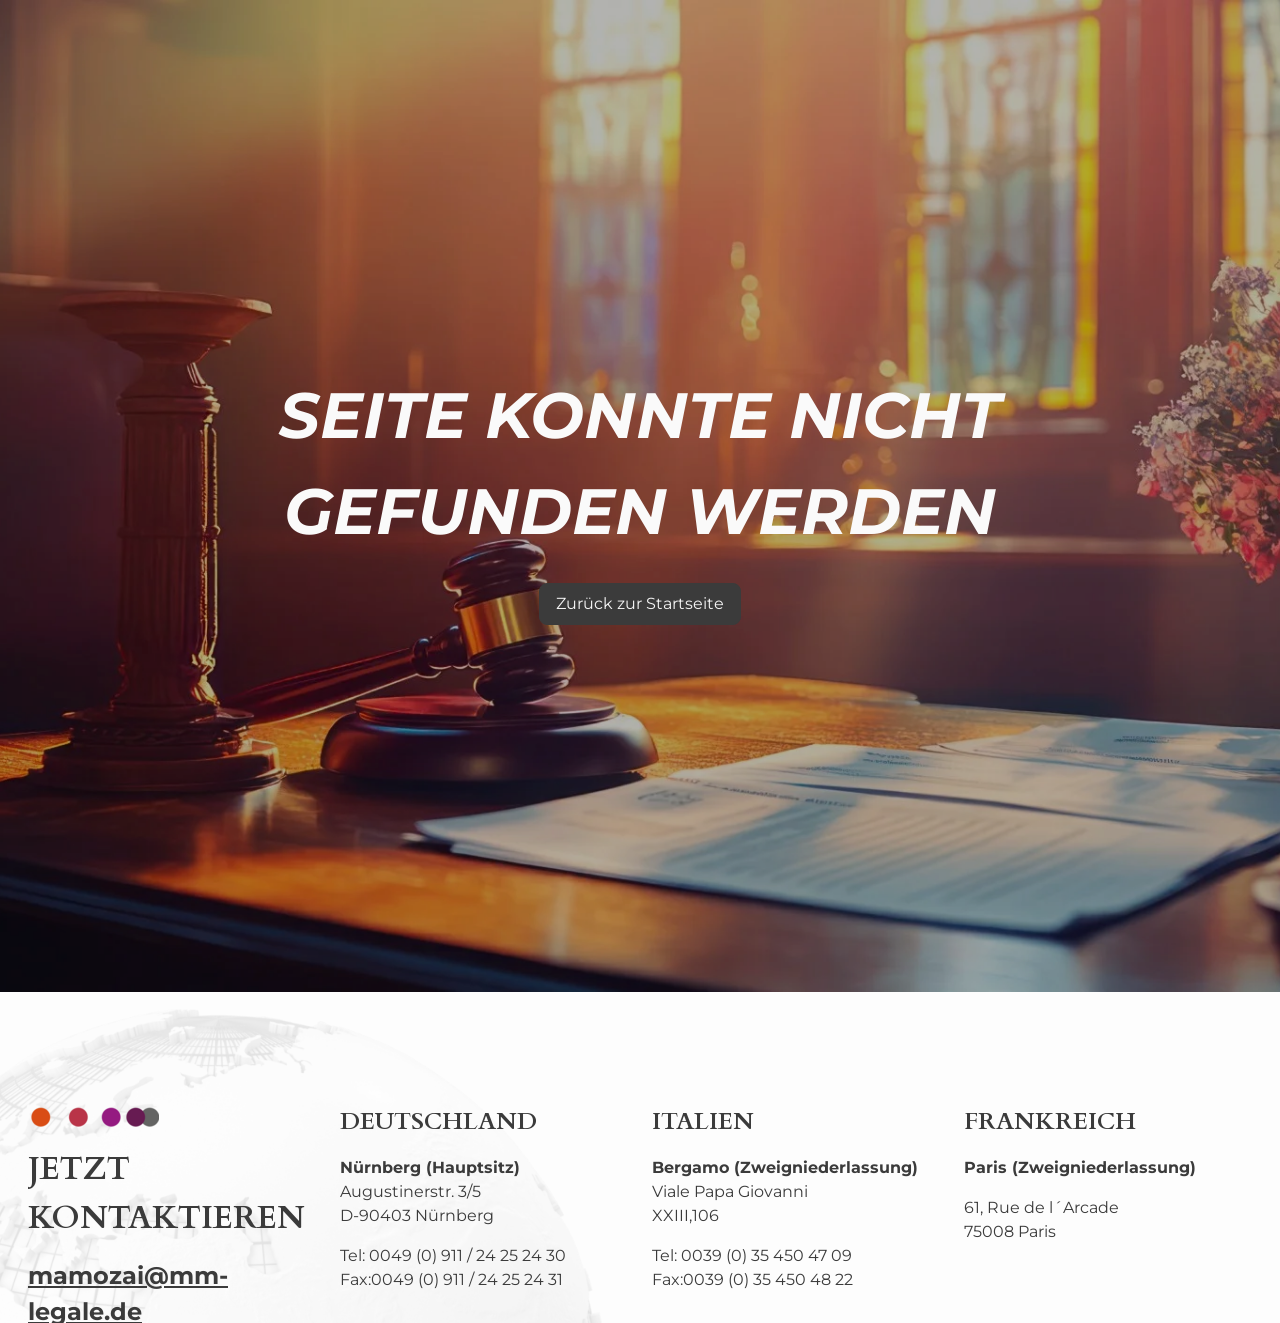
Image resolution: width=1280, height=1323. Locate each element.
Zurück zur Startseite (640, 603)
